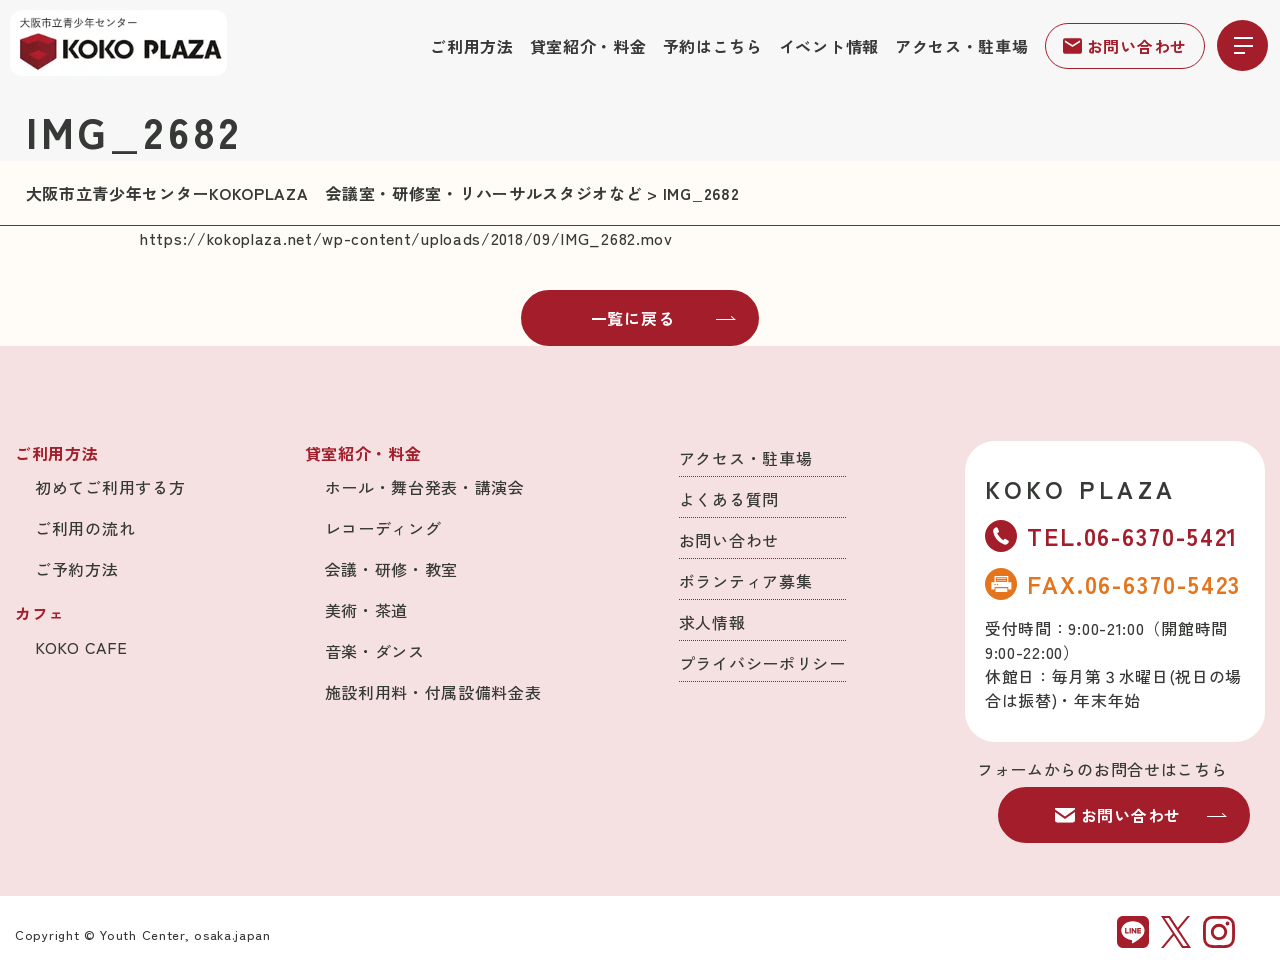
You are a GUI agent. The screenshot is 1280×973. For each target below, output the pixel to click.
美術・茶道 (367, 610)
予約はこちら (713, 46)
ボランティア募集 (746, 581)
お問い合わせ (1125, 46)
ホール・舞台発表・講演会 (425, 487)
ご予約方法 (77, 569)
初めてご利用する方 (110, 487)
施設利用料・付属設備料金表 (433, 692)
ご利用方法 (472, 46)
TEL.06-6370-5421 (1112, 535)
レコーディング (383, 528)
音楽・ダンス (375, 651)
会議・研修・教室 (392, 569)
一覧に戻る (664, 318)
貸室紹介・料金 (588, 46)
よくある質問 (729, 499)
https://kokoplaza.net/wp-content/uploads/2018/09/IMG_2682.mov (406, 238)
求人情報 (712, 622)
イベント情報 (829, 46)
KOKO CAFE (81, 647)
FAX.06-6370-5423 (1113, 583)
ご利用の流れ (85, 528)
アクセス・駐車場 (962, 46)
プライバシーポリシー (762, 663)
